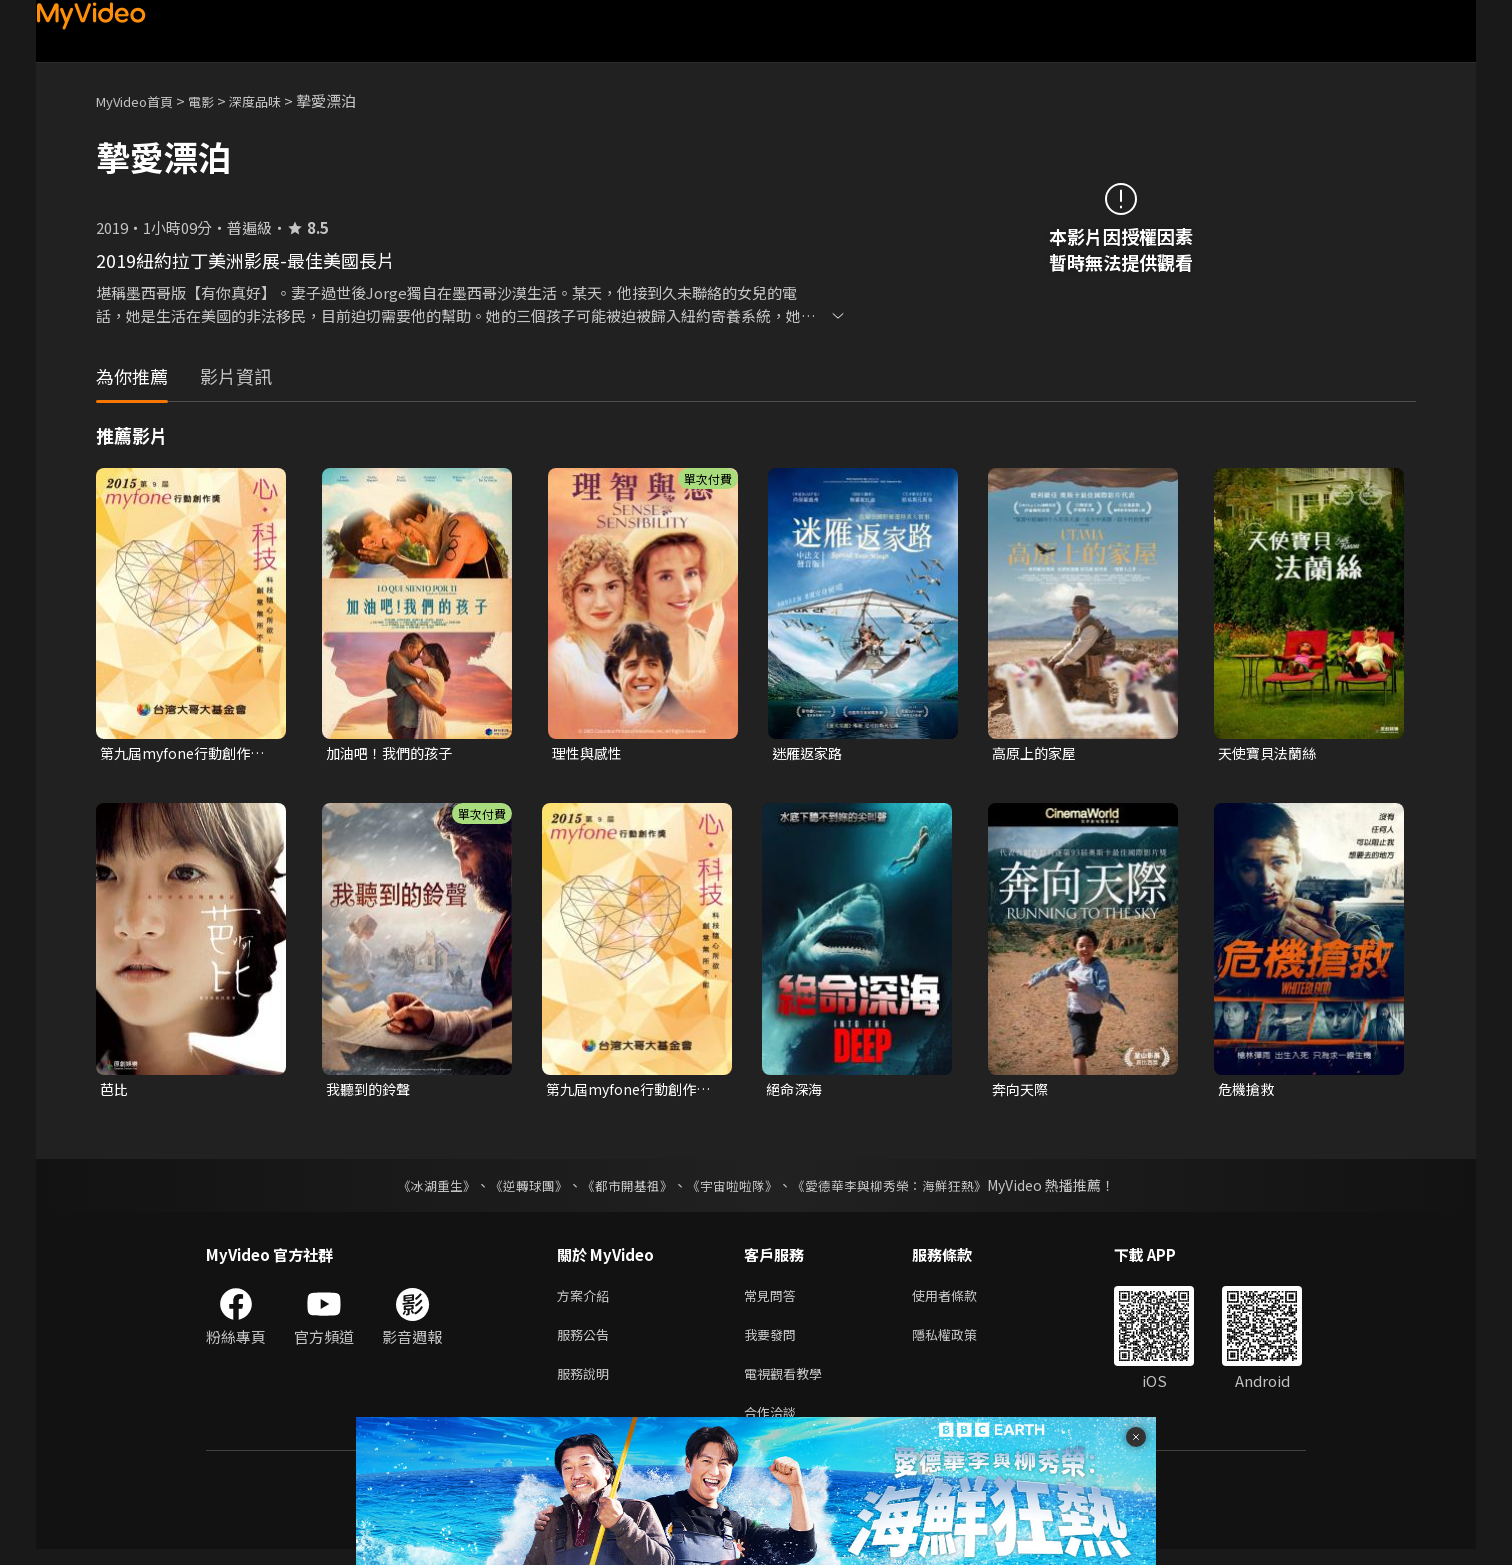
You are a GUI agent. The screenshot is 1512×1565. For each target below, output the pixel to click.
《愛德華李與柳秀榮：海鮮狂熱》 (902, 1189)
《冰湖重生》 (419, 1189)
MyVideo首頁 (141, 100)
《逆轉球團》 (517, 1189)
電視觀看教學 (789, 1384)
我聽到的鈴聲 (371, 1091)
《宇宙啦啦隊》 (734, 1189)
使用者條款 (961, 1300)
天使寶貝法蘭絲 (1270, 753)
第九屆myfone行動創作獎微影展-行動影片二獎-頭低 (633, 1092)
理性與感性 (589, 753)
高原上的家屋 (1037, 753)
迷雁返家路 (809, 753)
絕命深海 (796, 1091)
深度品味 (277, 100)
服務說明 (587, 1384)
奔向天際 (1022, 1091)
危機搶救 (1248, 1091)
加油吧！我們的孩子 (393, 753)
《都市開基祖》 (622, 1189)
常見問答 (774, 1300)
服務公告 (587, 1342)
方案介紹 (587, 1300)
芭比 (115, 1091)
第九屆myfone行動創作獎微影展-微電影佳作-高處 (187, 754)
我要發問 (774, 1342)
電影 (217, 100)
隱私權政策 (961, 1342)
